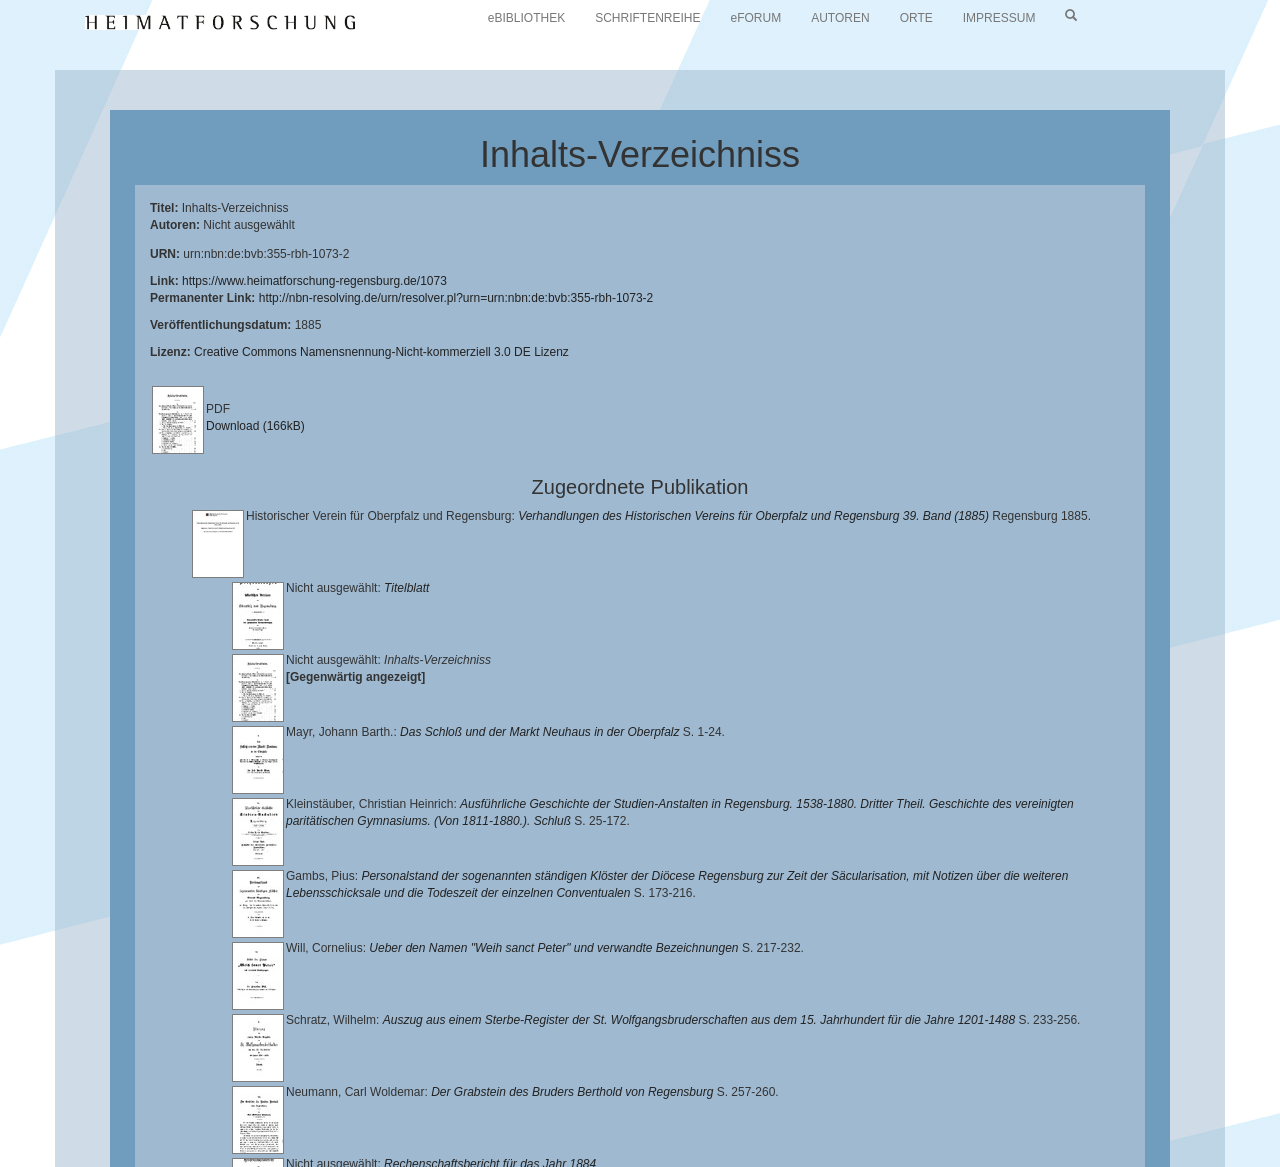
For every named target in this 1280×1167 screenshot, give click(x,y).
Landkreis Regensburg (396, 1107)
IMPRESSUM (999, 18)
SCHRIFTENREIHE (647, 18)
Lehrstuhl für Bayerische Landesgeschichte (811, 1092)
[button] (6, 1160)
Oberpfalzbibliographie (334, 1123)
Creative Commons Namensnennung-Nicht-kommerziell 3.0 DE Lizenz (381, 352)
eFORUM (756, 18)
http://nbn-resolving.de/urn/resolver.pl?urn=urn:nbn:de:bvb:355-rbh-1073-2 (456, 298)
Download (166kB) (255, 426)
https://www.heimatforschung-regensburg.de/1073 (314, 281)
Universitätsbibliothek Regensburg (573, 1092)
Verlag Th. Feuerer (890, 1107)
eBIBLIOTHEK (526, 18)
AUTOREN (840, 18)
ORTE (916, 18)
